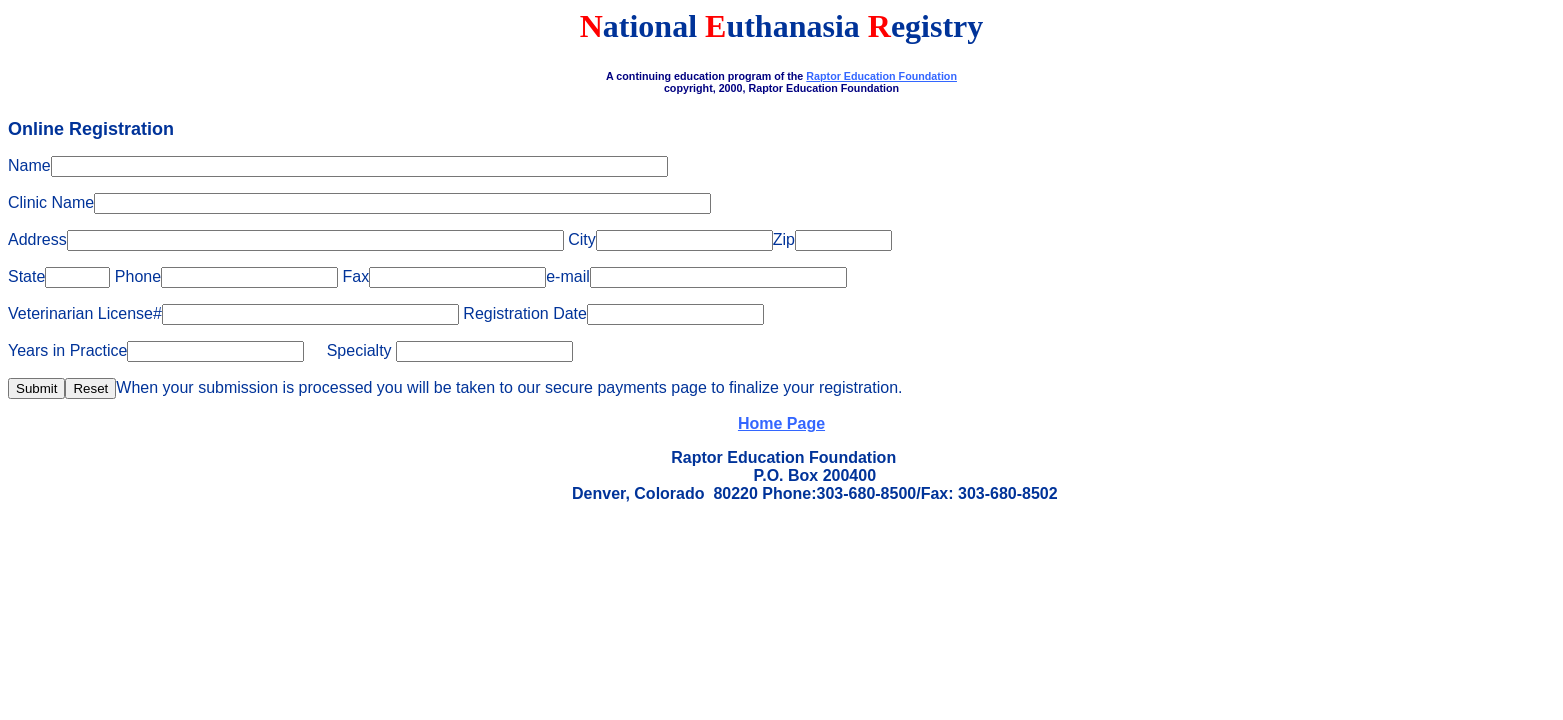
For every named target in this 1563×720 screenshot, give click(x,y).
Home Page (781, 423)
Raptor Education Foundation (881, 76)
